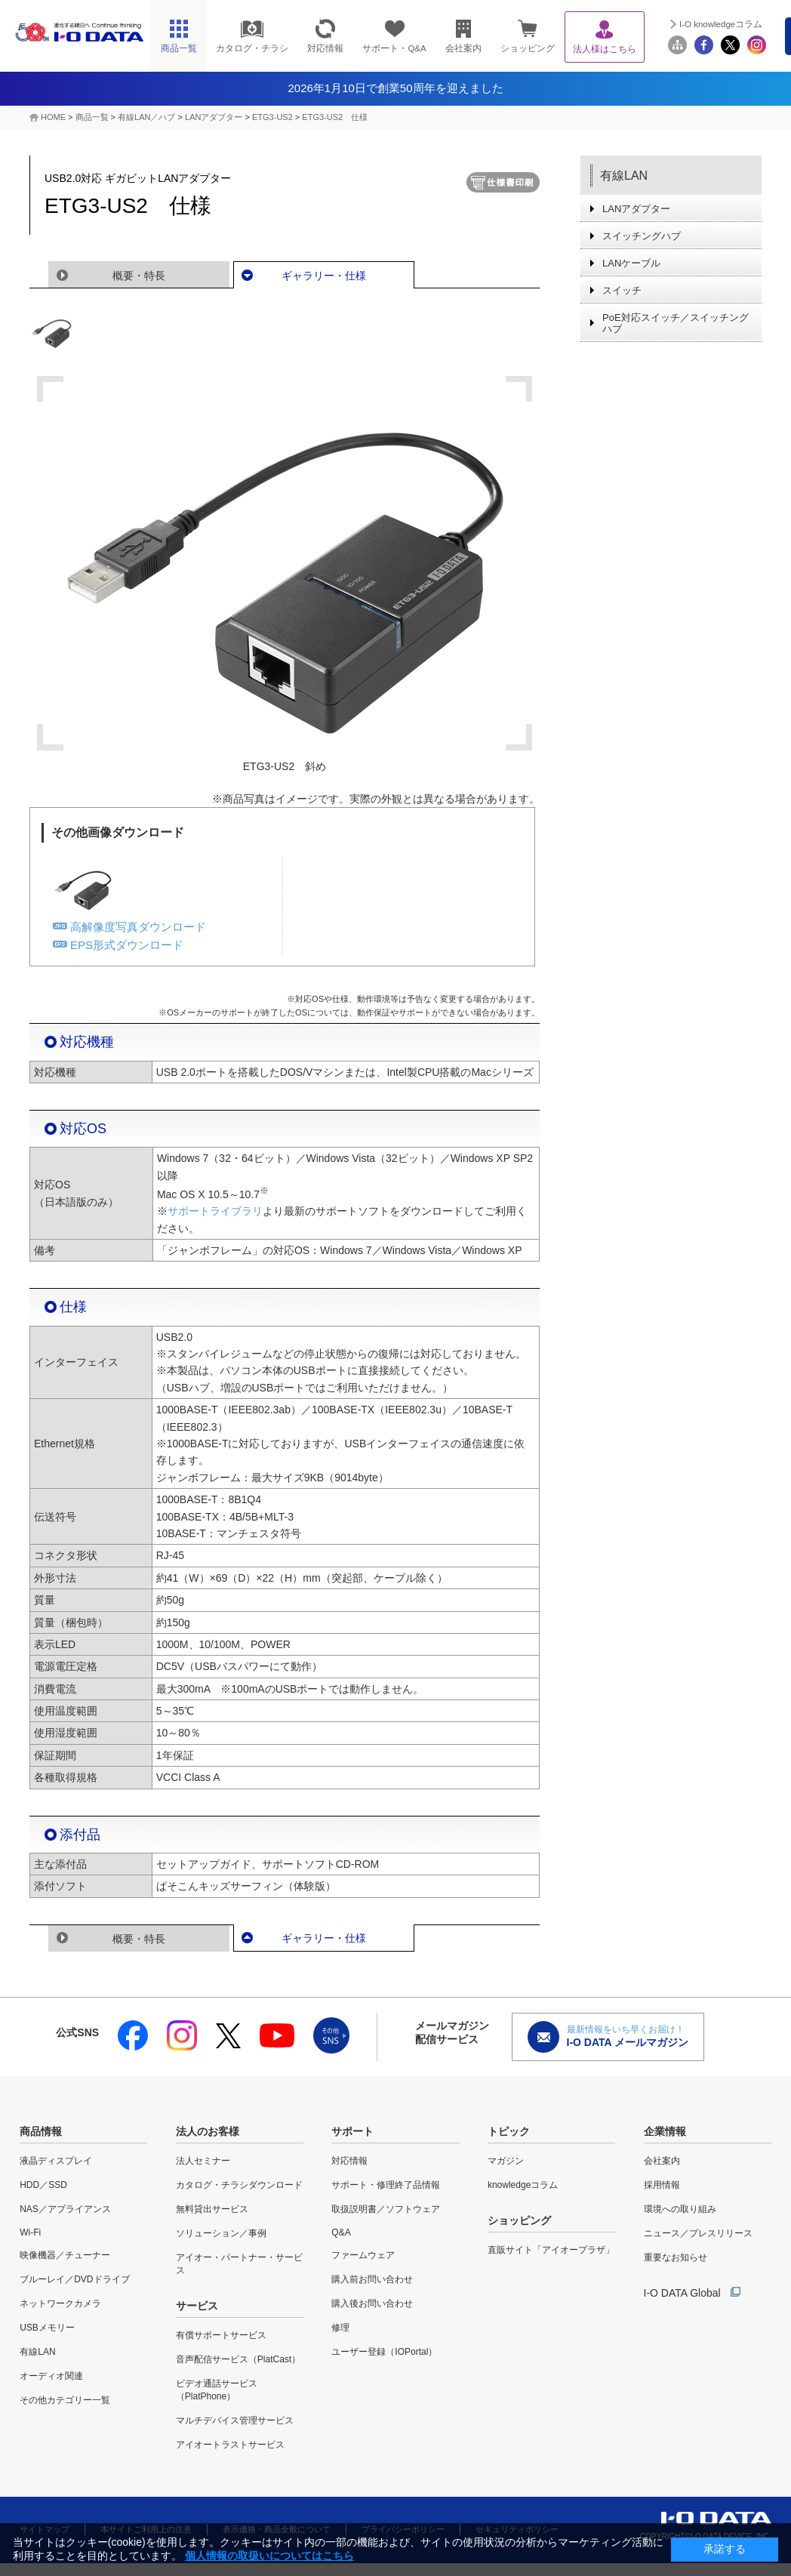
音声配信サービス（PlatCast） (238, 2359)
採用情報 (662, 2185)
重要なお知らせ (675, 2257)
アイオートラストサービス (230, 2444)
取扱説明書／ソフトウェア (385, 2209)
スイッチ (622, 290)
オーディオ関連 (51, 2376)
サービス (197, 2306)
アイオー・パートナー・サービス (239, 2264)
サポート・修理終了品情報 (385, 2185)
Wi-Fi (30, 2232)
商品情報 (41, 2131)
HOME (53, 117)
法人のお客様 (207, 2131)
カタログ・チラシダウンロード (239, 2185)
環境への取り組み (680, 2209)
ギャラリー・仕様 (324, 276)
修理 (340, 2327)
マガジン (506, 2160)
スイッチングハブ (641, 236)
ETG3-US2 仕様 (335, 117)
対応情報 (349, 2160)
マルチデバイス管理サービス (235, 2420)
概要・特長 (138, 276)
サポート (352, 2131)
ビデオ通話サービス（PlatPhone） (216, 2390)
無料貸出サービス (212, 2209)
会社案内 (662, 2160)
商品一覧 (92, 117)
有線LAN (624, 175)
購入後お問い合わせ (372, 2303)
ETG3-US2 (272, 117)
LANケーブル (631, 263)
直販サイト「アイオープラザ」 (551, 2250)
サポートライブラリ (215, 1211)
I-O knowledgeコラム (720, 24)
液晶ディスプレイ (56, 2160)
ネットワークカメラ (60, 2303)
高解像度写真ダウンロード (138, 926)
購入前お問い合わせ (372, 2279)
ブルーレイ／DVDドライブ (74, 2279)
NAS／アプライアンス (65, 2209)
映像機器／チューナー (65, 2255)
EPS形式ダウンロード (126, 944)
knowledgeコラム (523, 2185)
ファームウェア (363, 2255)
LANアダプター (213, 117)
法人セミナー (203, 2160)
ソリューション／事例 (221, 2233)
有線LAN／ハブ (146, 117)
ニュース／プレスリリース (698, 2233)
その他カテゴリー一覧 (65, 2400)
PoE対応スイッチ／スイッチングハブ (675, 323)
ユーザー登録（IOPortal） (384, 2351)
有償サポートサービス (221, 2335)
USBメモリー (47, 2327)
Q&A (340, 2232)
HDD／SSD (43, 2185)
